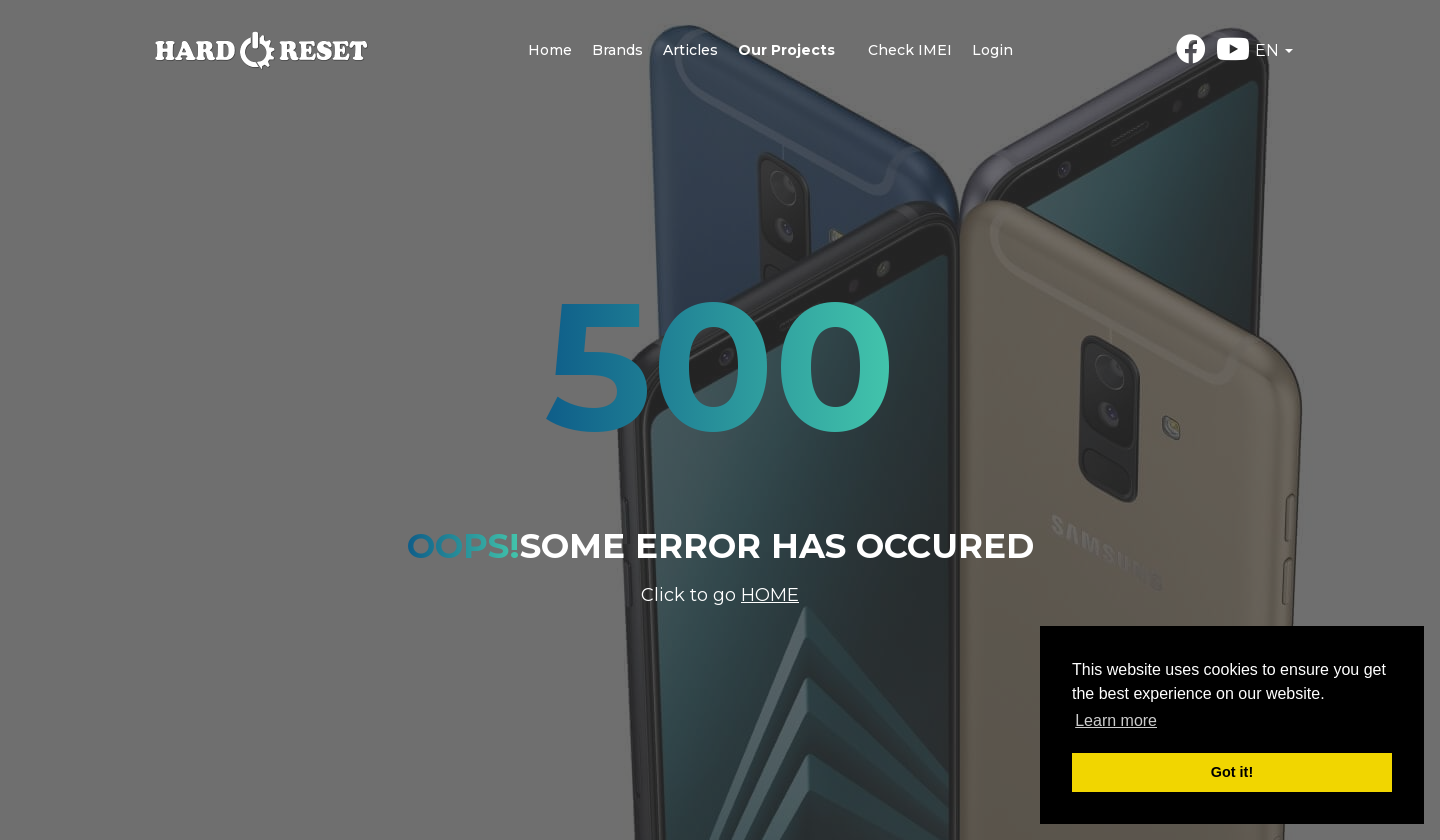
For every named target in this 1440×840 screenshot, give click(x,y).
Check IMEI (910, 50)
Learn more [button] (1116, 720)
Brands (617, 50)
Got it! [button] (1232, 772)
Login (992, 50)
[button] (1274, 51)
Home (550, 50)
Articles (690, 50)
